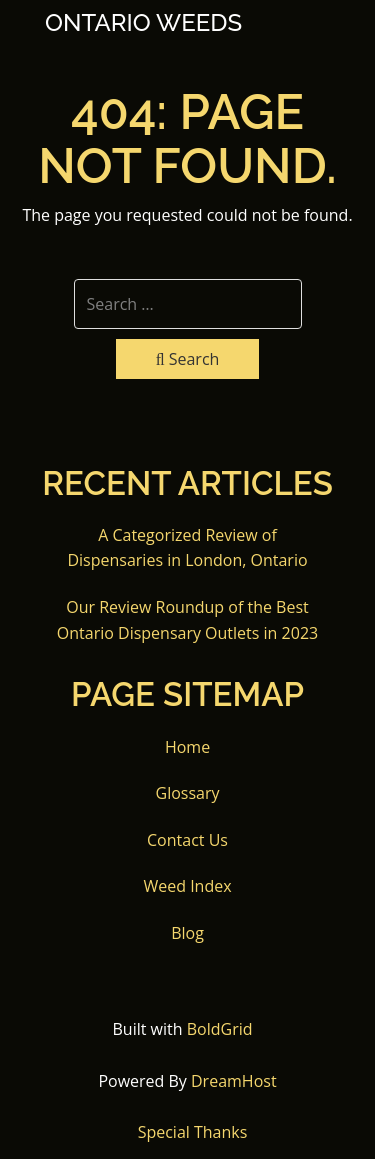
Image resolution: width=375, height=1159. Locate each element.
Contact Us (187, 840)
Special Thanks (193, 1132)
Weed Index (187, 886)
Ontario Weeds (143, 23)
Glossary (188, 793)
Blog (187, 933)
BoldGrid (220, 1029)
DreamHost (234, 1081)
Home (187, 747)
